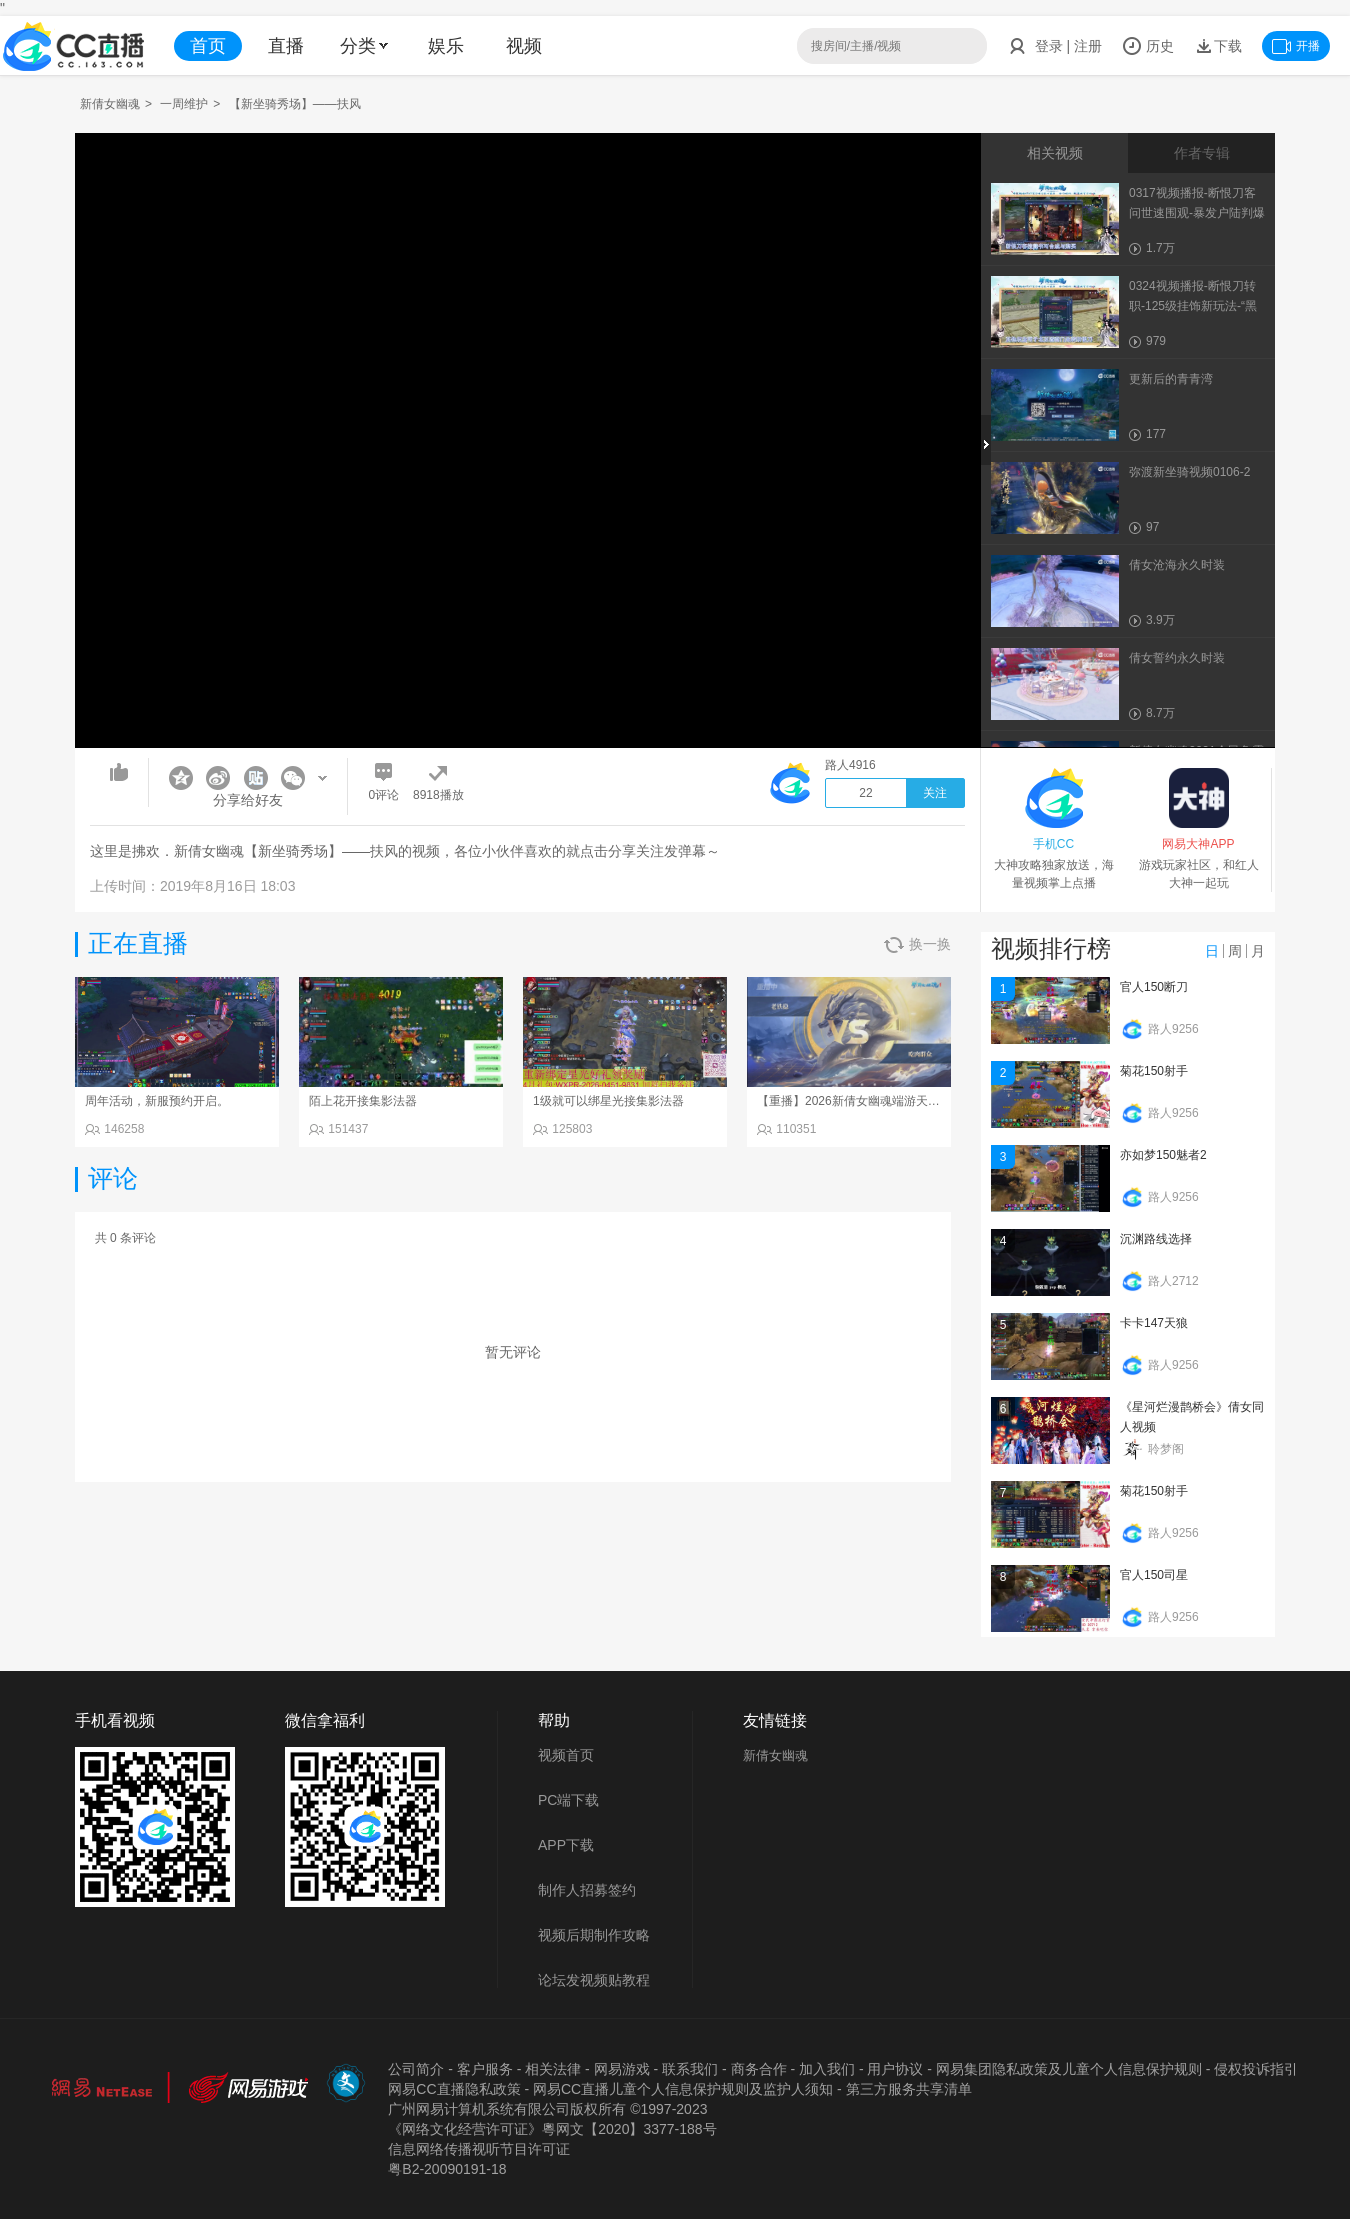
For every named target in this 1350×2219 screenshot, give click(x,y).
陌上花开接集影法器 (363, 1101)
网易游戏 (622, 2069)
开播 (1296, 46)
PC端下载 (568, 1800)
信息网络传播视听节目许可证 (479, 2149)
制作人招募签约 (587, 1890)
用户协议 (895, 2069)
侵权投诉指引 (1256, 2069)
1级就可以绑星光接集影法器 (608, 1101)
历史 (1148, 46)
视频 (524, 46)
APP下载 (566, 1845)
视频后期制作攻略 (594, 1935)
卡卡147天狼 (1154, 1323)
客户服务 (485, 2069)
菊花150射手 (1154, 1071)
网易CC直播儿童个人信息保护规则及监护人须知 (683, 2089)
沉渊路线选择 (1156, 1239)
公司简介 (416, 2069)
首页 (208, 46)
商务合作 (759, 2069)
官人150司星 (1154, 1575)
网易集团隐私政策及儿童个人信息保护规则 (1069, 2069)
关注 (935, 793)
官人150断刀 (1154, 987)
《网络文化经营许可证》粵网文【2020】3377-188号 (552, 2129)
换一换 (917, 944)
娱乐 (446, 46)
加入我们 (827, 2069)
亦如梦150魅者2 (1163, 1155)
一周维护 (184, 104)
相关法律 (553, 2069)
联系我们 (690, 2069)
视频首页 (566, 1755)
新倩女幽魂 (110, 104)
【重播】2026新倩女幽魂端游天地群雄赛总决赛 (884, 1101)
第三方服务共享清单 (909, 2089)
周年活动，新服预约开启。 (157, 1101)
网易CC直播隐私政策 (454, 2089)
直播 (286, 46)
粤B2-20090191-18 (447, 2169)
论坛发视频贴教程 (594, 1980)
